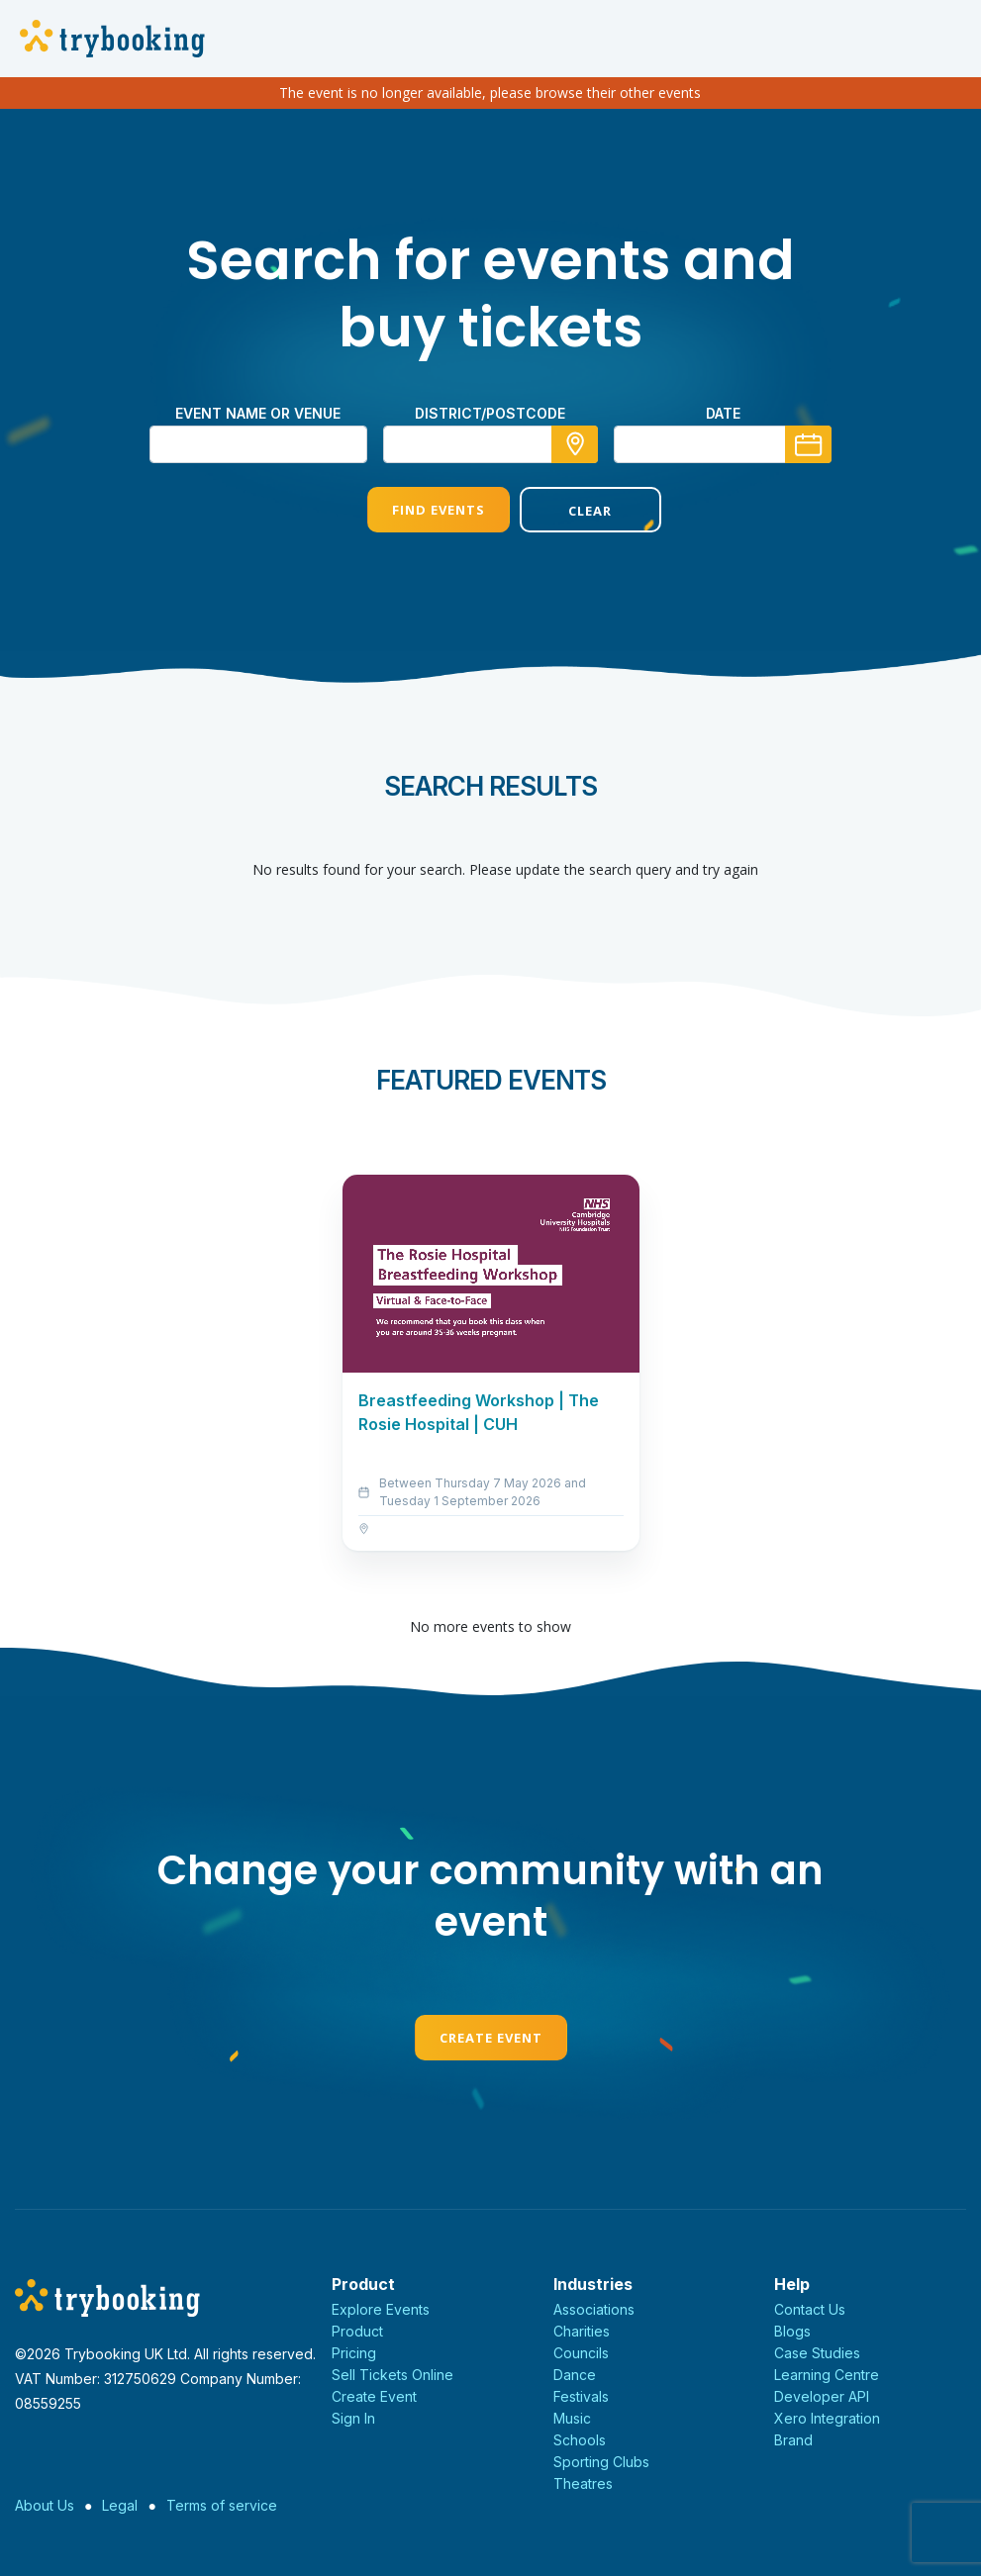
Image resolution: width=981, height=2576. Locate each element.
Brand (793, 2440)
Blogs (792, 2331)
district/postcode (490, 413)
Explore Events (381, 2309)
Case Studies (817, 2352)
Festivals (581, 2396)
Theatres (583, 2483)
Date (723, 413)
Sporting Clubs (601, 2461)
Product (357, 2331)
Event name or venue (258, 413)
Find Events (413, 510)
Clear (566, 511)
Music (572, 2418)
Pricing (354, 2352)
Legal (120, 2505)
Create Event (491, 2038)
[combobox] (491, 444)
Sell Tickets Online (392, 2374)
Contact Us (809, 2309)
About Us (44, 2505)
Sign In (353, 2418)
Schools (579, 2440)
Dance (574, 2374)
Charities (581, 2331)
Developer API (821, 2396)
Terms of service (221, 2505)
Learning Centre (826, 2374)
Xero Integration (827, 2418)
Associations (594, 2309)
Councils (581, 2352)
